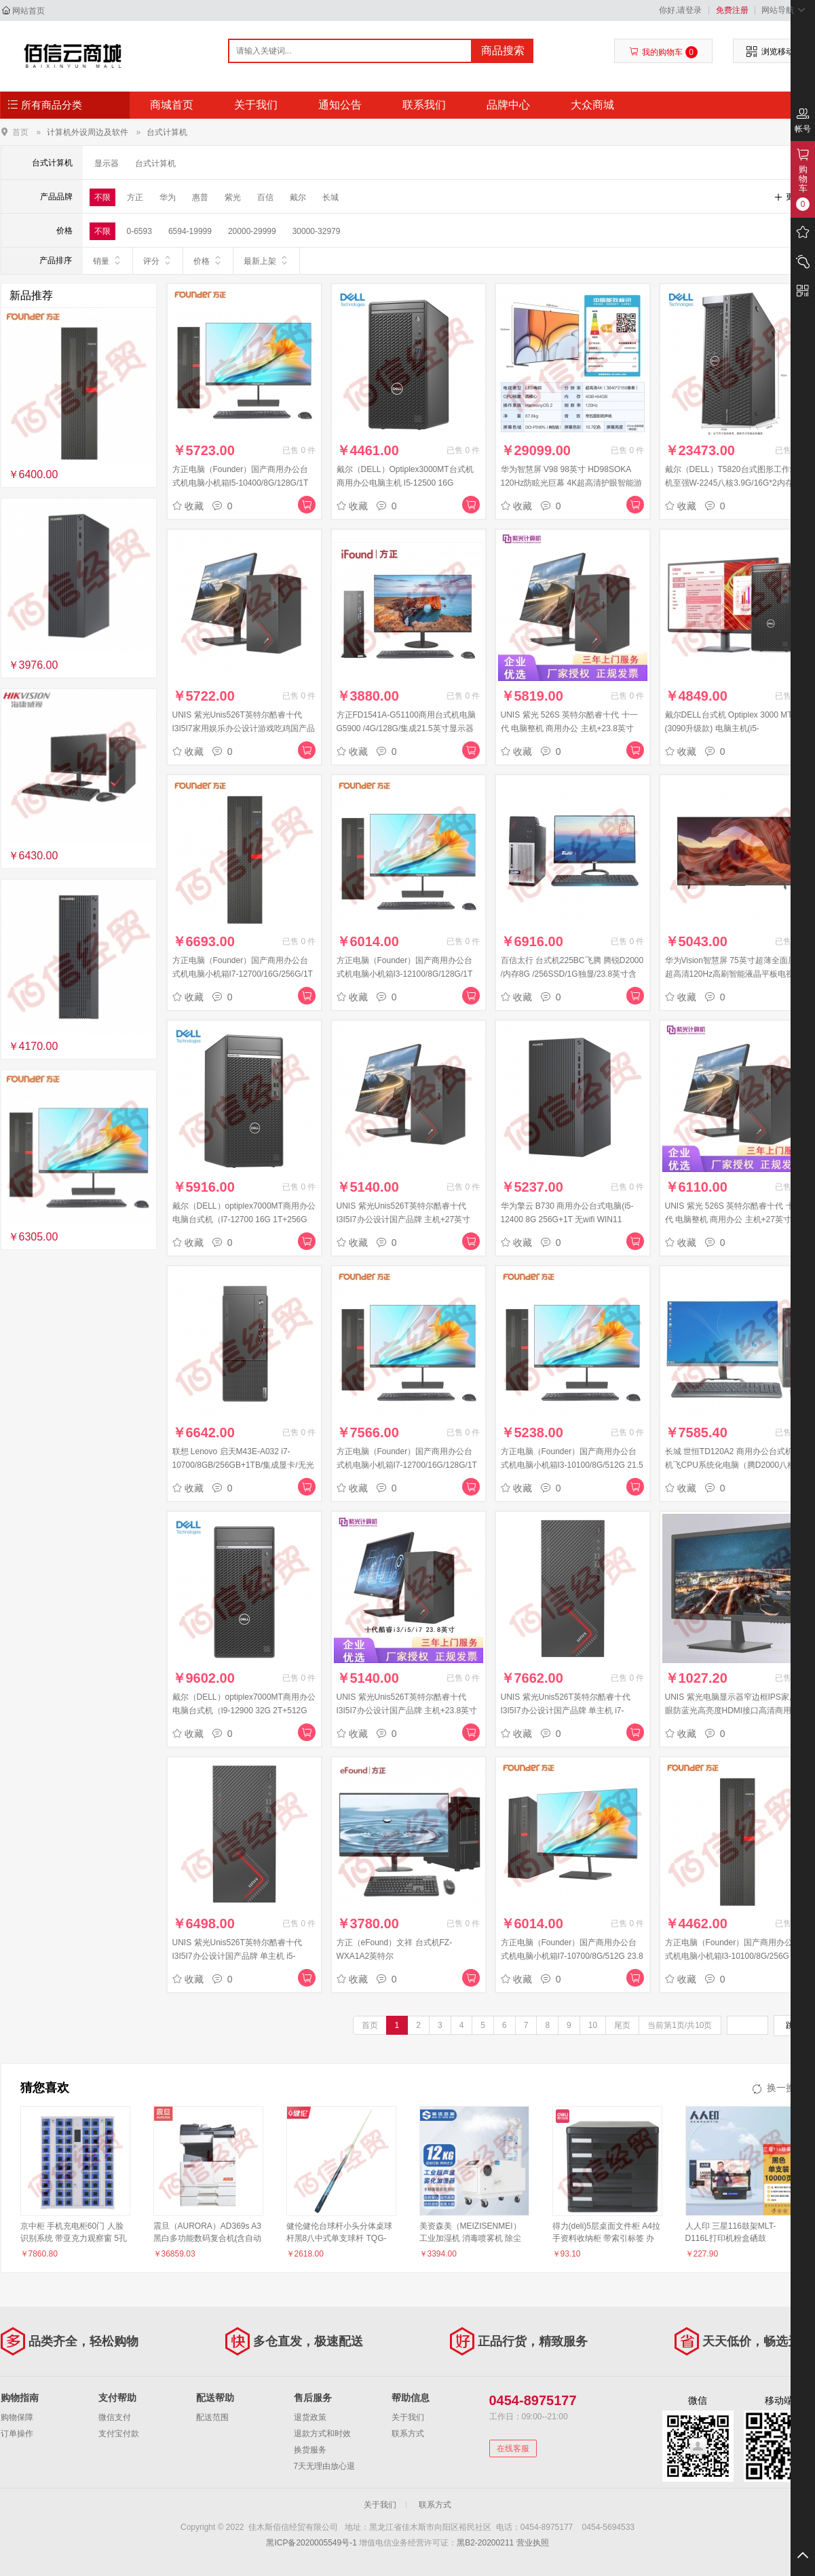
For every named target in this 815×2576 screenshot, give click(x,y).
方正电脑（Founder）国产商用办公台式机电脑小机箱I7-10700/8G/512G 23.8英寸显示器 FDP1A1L (572, 1956)
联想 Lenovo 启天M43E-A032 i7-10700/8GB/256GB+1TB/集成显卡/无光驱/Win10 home (243, 1465)
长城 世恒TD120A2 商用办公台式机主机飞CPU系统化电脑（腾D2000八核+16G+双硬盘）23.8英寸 (733, 1465)
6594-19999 (190, 231)
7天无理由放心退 (325, 2466)
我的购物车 (663, 52)
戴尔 (298, 197)
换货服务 (310, 2450)
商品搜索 (503, 50)
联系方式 (408, 2433)
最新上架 (266, 260)
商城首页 (171, 105)
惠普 (200, 197)
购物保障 (17, 2417)
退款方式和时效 (322, 2433)
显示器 (106, 163)
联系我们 (424, 105)
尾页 (622, 2025)
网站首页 (28, 11)
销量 (107, 260)
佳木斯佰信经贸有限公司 (73, 55)
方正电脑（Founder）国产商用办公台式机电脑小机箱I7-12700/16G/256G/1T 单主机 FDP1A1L (242, 974)
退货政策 (310, 2417)
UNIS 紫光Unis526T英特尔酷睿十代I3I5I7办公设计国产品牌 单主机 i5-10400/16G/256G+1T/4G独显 (237, 1956)
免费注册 (732, 10)
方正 (135, 197)
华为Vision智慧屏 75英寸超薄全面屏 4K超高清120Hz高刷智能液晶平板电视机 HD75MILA (736, 974)
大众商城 (592, 105)
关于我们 (256, 105)
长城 (330, 197)
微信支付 (114, 2417)
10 (592, 2025)
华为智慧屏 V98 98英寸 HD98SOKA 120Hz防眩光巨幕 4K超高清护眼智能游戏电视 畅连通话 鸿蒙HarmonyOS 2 (572, 483)
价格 (208, 260)
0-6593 (139, 231)
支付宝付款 (118, 2433)
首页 (20, 132)
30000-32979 (316, 231)
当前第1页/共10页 (679, 2025)
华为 (167, 197)
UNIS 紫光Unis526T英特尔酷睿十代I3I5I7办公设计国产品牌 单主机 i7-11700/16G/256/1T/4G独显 (565, 1710)
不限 (102, 197)
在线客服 (513, 2448)
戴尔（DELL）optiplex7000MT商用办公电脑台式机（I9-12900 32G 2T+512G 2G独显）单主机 (244, 1710)
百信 (265, 197)
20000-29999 (252, 231)
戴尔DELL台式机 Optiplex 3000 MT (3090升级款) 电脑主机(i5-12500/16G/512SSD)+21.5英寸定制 (729, 728)
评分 (157, 260)
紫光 (233, 197)
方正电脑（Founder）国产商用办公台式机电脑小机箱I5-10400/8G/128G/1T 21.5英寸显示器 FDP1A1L (240, 483)
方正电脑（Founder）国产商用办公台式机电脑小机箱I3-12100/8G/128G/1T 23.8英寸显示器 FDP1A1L (405, 974)
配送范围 (212, 2417)
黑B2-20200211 (485, 2543)
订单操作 (17, 2433)
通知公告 (340, 105)
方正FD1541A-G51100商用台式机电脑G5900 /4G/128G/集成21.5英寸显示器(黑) (406, 728)
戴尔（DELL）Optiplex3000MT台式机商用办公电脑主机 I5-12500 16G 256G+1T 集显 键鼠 (405, 483)
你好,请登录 (680, 10)
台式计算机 (167, 132)
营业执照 (532, 2543)
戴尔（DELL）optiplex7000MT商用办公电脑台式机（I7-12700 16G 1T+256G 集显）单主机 (244, 1219)
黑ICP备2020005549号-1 (311, 2543)
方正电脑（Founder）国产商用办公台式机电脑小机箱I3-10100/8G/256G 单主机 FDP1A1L (736, 1956)
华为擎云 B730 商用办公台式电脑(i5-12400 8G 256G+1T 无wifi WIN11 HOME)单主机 (567, 1219)
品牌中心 (508, 105)
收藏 (188, 506)
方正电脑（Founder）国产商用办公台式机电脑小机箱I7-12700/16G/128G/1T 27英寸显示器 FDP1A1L (407, 1465)
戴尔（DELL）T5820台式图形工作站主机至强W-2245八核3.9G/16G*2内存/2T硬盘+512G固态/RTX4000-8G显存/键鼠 (736, 483)
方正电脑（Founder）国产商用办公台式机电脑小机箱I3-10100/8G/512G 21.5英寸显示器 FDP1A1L (572, 1465)
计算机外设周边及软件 (87, 132)
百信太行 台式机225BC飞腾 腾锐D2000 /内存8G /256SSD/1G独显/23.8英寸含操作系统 (572, 974)
